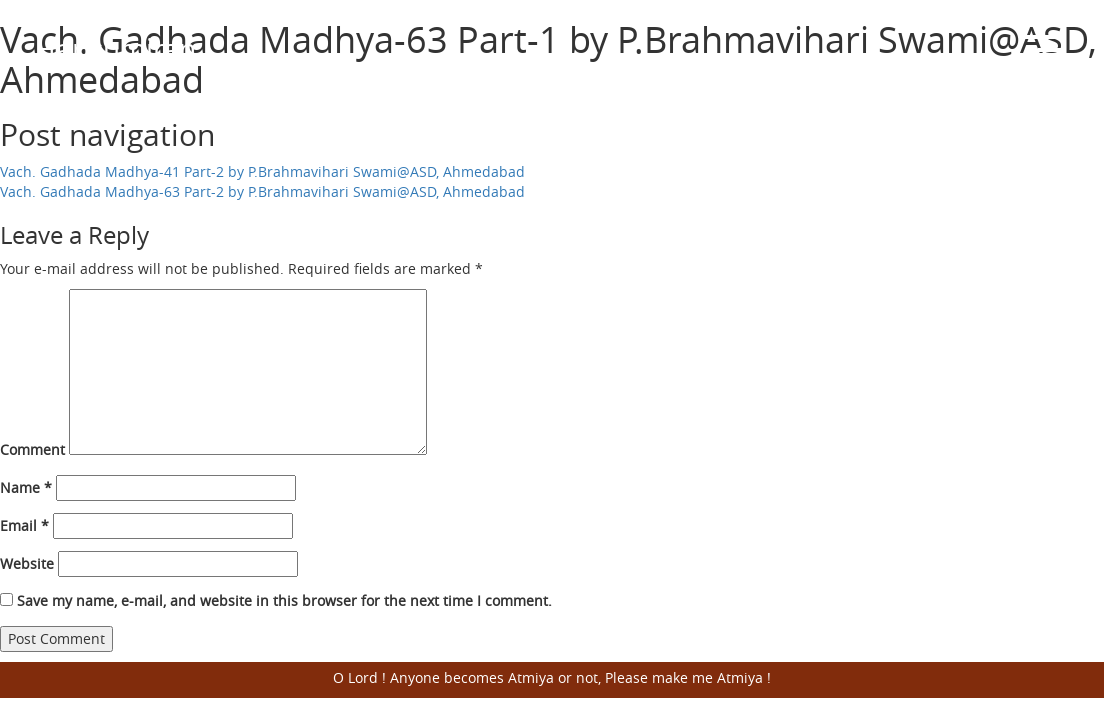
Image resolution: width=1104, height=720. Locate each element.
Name (26, 487)
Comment (32, 449)
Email (24, 525)
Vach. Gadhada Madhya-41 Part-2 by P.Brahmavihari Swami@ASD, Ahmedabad (262, 171)
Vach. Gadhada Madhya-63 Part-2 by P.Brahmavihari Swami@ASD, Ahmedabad (262, 191)
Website (27, 563)
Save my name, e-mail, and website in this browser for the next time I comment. (284, 600)
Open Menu (1044, 50)
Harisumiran (115, 48)
